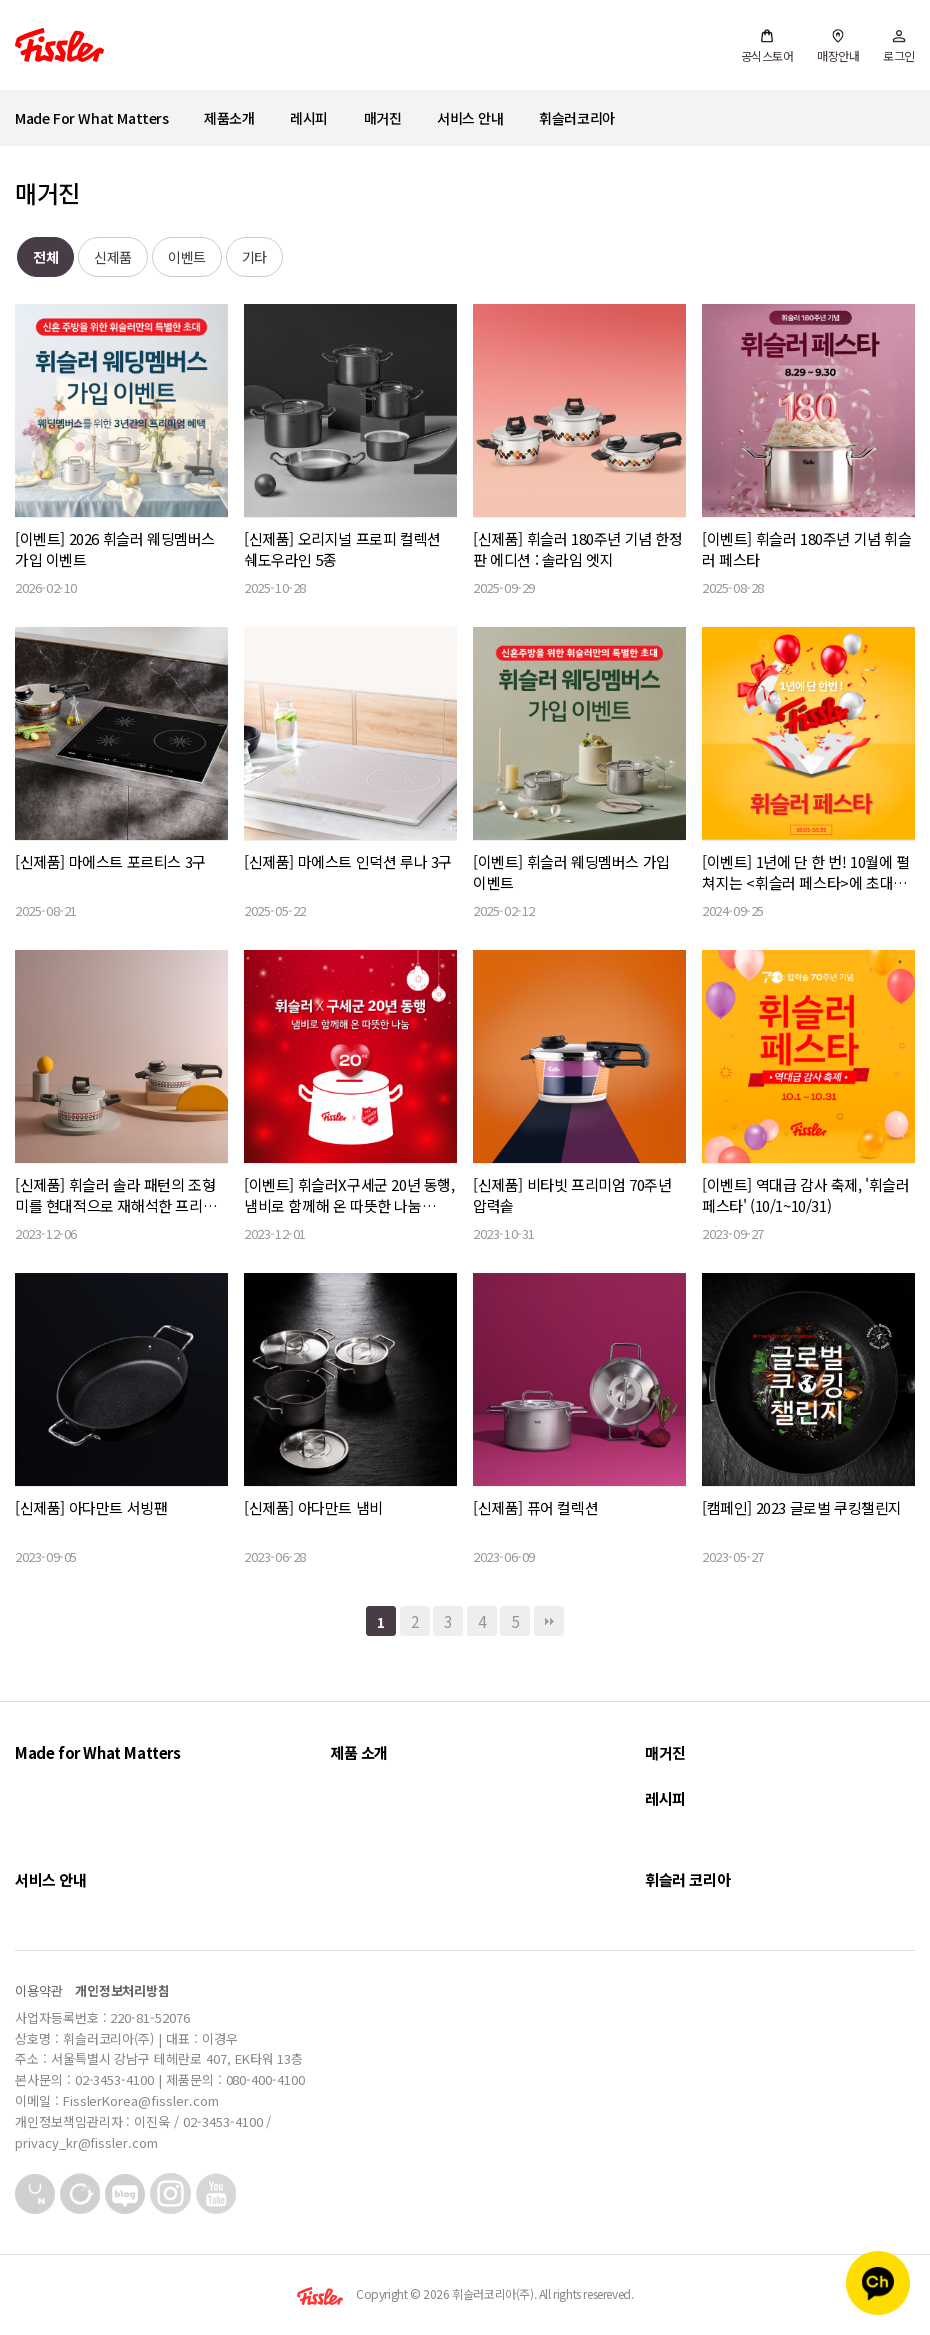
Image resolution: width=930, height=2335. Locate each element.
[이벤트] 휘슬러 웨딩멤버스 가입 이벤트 (571, 872)
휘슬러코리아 (577, 118)
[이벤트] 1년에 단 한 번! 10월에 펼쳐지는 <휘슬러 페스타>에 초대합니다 (806, 872)
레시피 (309, 118)
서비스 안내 (470, 118)
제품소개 (229, 118)
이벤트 (187, 257)
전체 (45, 257)
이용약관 (39, 1990)
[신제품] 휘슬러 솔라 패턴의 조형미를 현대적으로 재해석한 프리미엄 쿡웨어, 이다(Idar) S (115, 1195)
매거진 (383, 118)
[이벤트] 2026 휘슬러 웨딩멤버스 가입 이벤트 (115, 549)
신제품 (113, 257)
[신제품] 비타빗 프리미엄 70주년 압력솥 (572, 1195)
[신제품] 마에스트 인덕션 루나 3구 (348, 861)
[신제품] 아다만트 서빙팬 (91, 1507)
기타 (254, 257)
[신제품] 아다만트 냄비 (313, 1507)
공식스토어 (767, 46)
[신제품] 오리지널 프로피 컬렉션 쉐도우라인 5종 (342, 549)
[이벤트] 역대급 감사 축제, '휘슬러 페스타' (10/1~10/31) (806, 1195)
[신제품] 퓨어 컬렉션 (535, 1507)
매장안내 (838, 46)
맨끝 (549, 1621)
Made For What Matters (92, 118)
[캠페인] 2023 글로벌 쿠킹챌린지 (802, 1507)
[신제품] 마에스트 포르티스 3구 (110, 861)
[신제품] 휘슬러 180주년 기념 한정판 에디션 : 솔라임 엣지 (578, 549)
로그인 (899, 46)
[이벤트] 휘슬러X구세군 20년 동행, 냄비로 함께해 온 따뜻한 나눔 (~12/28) (349, 1195)
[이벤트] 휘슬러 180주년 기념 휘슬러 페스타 (807, 549)
